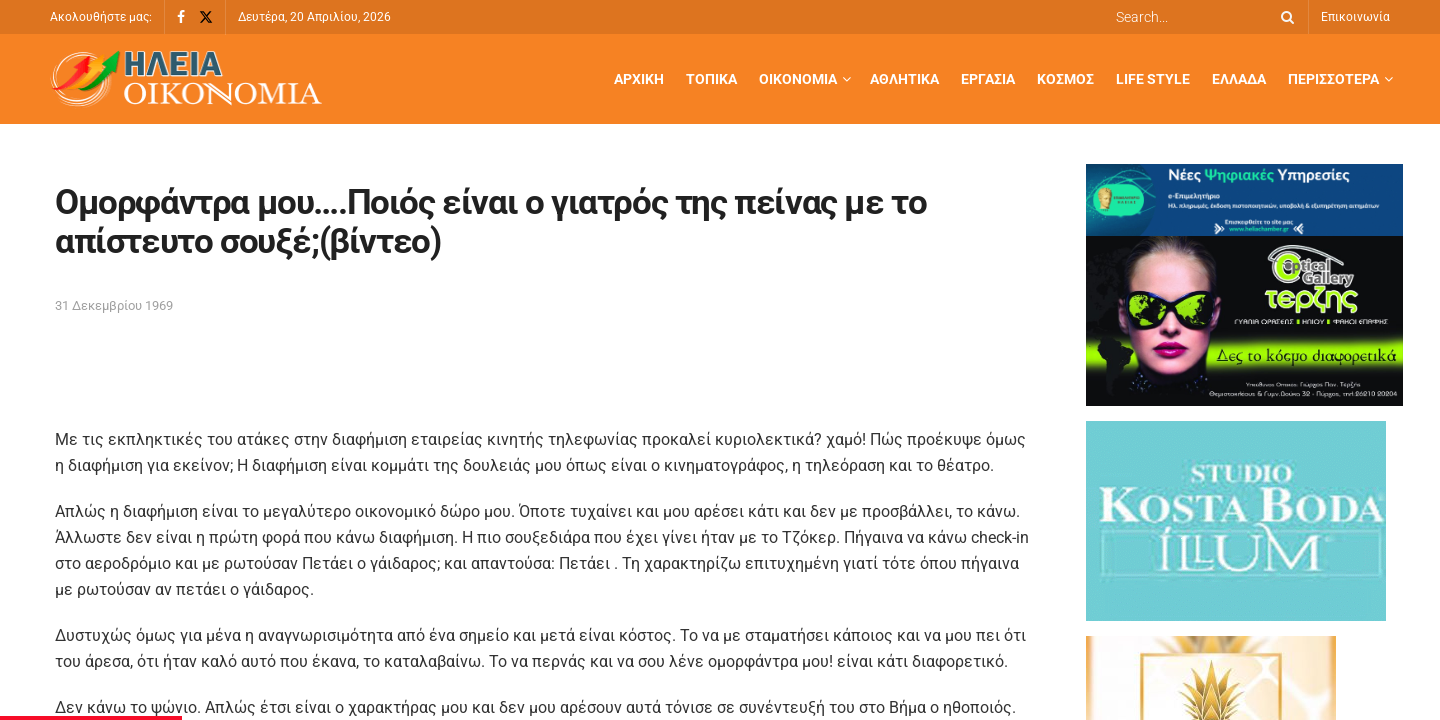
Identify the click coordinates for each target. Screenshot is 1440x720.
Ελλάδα (1239, 79)
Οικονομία (798, 79)
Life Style (1153, 79)
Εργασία (988, 79)
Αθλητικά (904, 79)
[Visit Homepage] (186, 79)
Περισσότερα (1333, 79)
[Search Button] (1284, 17)
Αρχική (639, 79)
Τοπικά (711, 79)
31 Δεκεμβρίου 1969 (114, 305)
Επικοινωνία (1355, 17)
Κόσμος (1065, 79)
